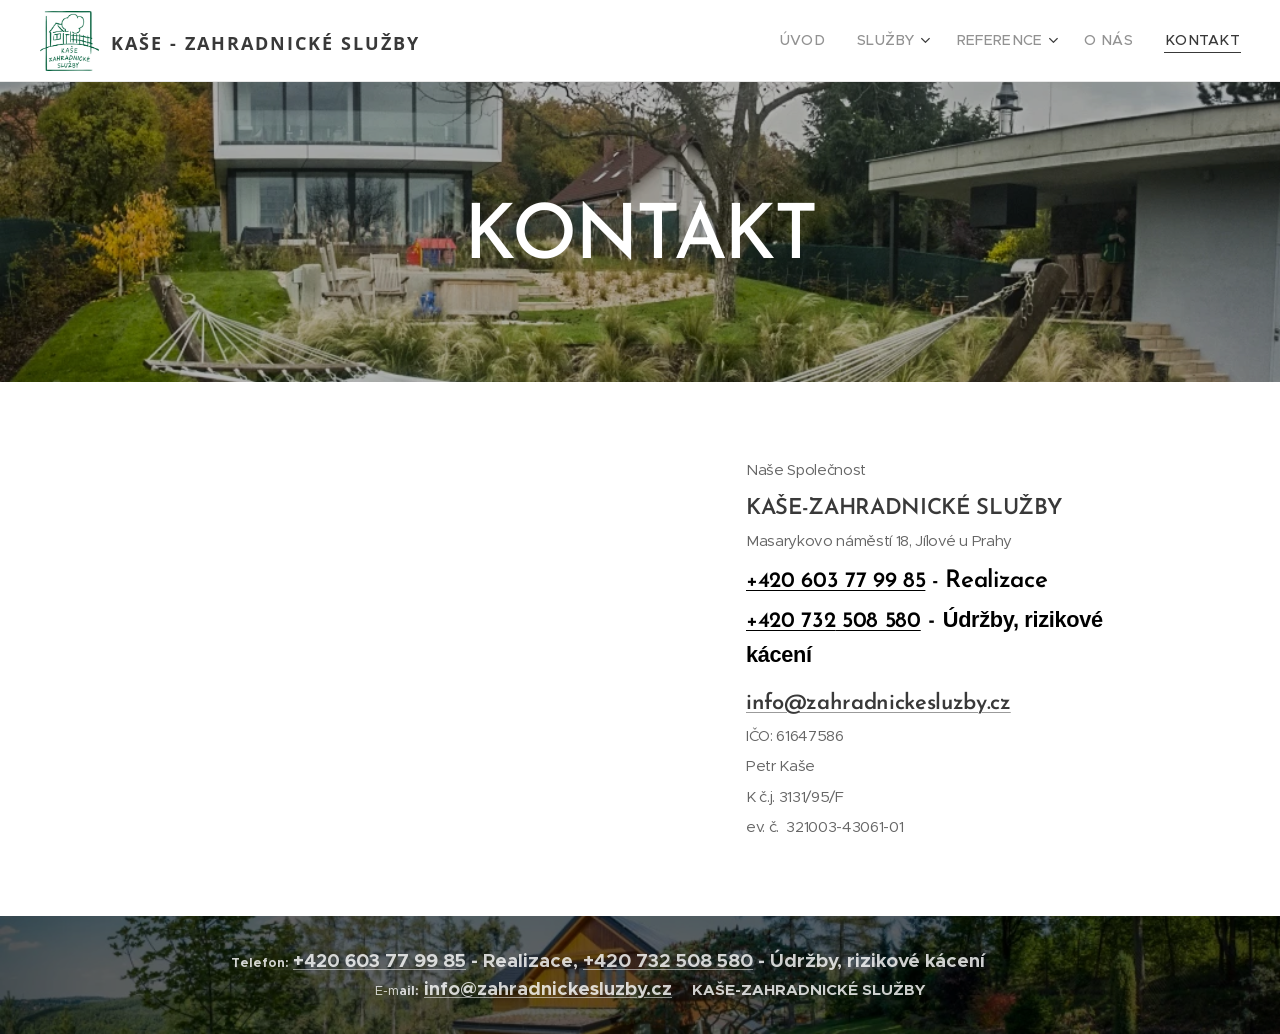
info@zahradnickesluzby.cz (878, 703)
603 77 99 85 (405, 960)
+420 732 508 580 (668, 960)
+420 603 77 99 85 (835, 581)
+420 (319, 960)
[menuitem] (836, 41)
